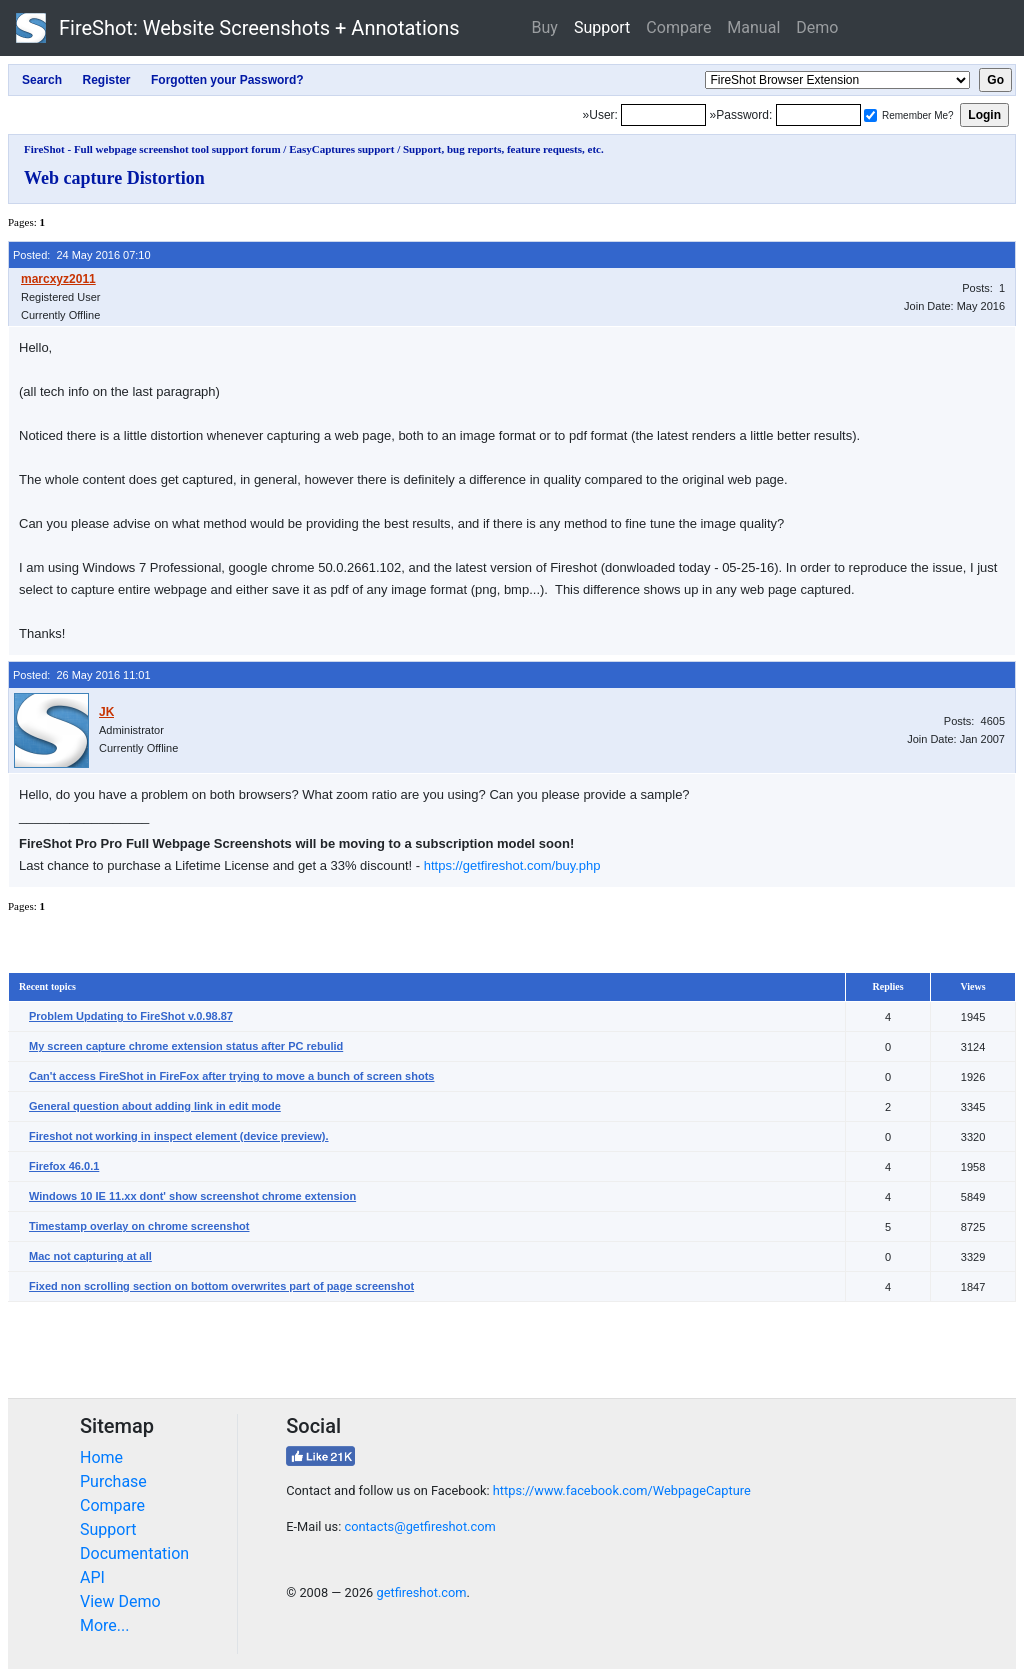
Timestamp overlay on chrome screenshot (139, 1226)
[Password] (818, 115)
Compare (678, 27)
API (92, 1577)
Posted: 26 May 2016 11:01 (82, 675)
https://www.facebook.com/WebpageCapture (622, 1490)
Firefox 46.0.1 (64, 1166)
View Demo (120, 1601)
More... (105, 1625)
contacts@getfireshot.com (419, 1526)
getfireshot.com (421, 1592)
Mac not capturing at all (90, 1256)
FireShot (238, 28)
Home (101, 1457)
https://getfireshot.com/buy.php (512, 865)
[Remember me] (870, 115)
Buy (545, 27)
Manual (753, 27)
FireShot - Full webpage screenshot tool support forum (152, 149)
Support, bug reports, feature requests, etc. (503, 149)
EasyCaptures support (341, 149)
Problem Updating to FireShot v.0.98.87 (131, 1016)
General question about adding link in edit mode (155, 1106)
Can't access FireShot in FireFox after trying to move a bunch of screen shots (231, 1076)
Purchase (113, 1481)
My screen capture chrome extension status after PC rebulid (186, 1046)
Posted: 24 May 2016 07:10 (82, 255)
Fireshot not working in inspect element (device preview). (179, 1136)
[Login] (663, 115)
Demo (817, 27)
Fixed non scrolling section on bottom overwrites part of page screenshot (221, 1286)
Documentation (134, 1553)
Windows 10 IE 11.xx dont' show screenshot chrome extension (192, 1196)
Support (602, 27)
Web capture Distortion (114, 178)
